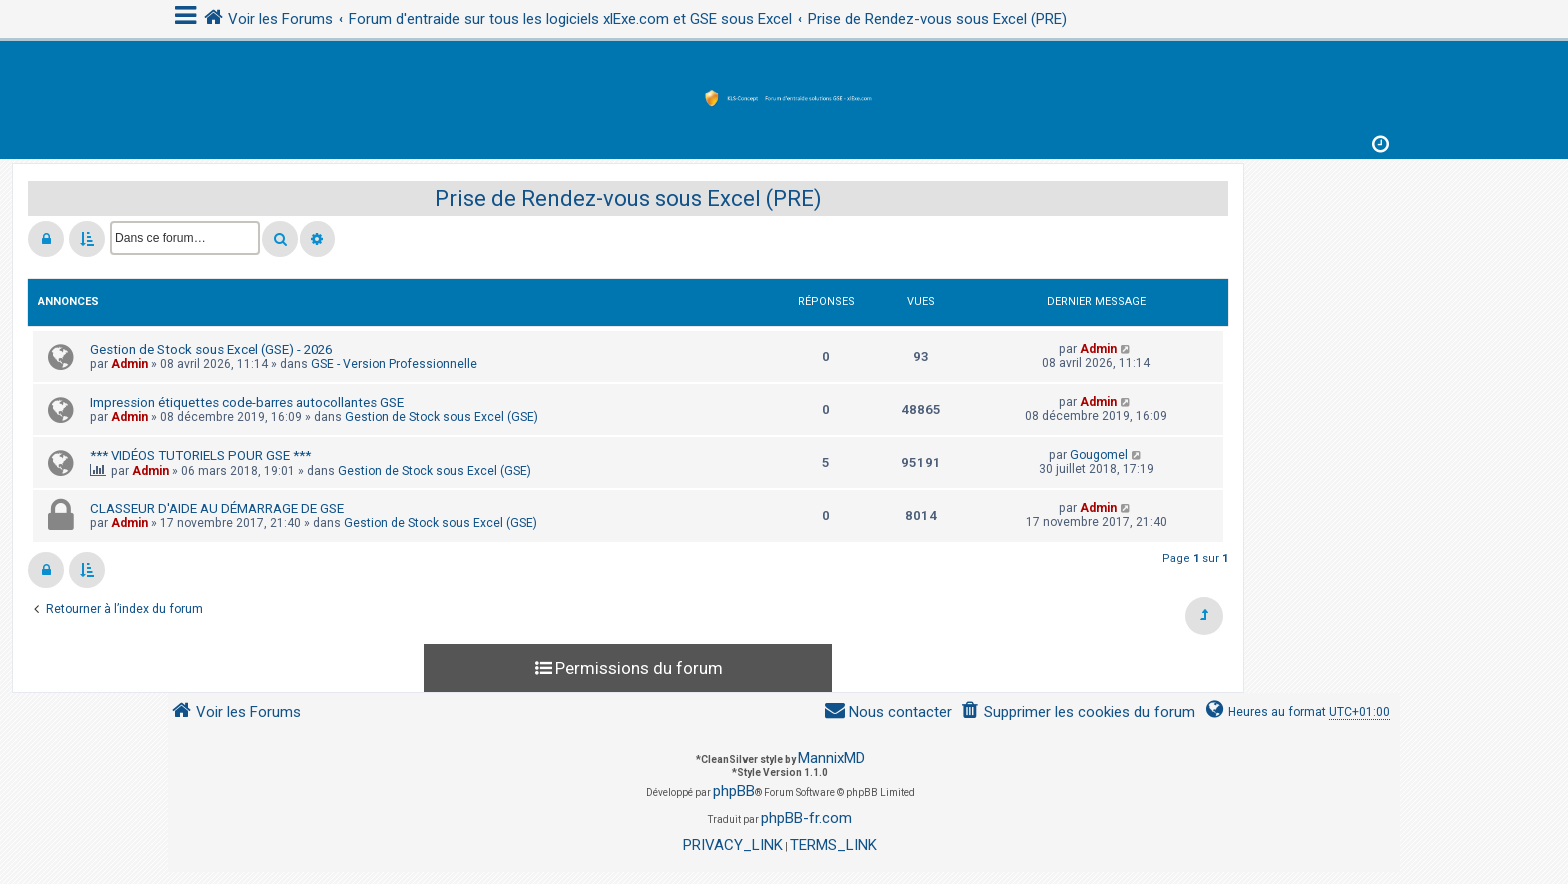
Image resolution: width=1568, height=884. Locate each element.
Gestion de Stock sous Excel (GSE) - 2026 (211, 349)
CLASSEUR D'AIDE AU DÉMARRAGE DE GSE (217, 508)
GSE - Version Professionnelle (394, 364)
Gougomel (1099, 455)
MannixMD (831, 758)
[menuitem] (1077, 712)
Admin (129, 364)
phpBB (734, 791)
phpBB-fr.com (806, 818)
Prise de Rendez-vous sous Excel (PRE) (628, 198)
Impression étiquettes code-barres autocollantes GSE (247, 402)
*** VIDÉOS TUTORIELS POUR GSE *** (200, 455)
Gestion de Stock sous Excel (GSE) (441, 417)
